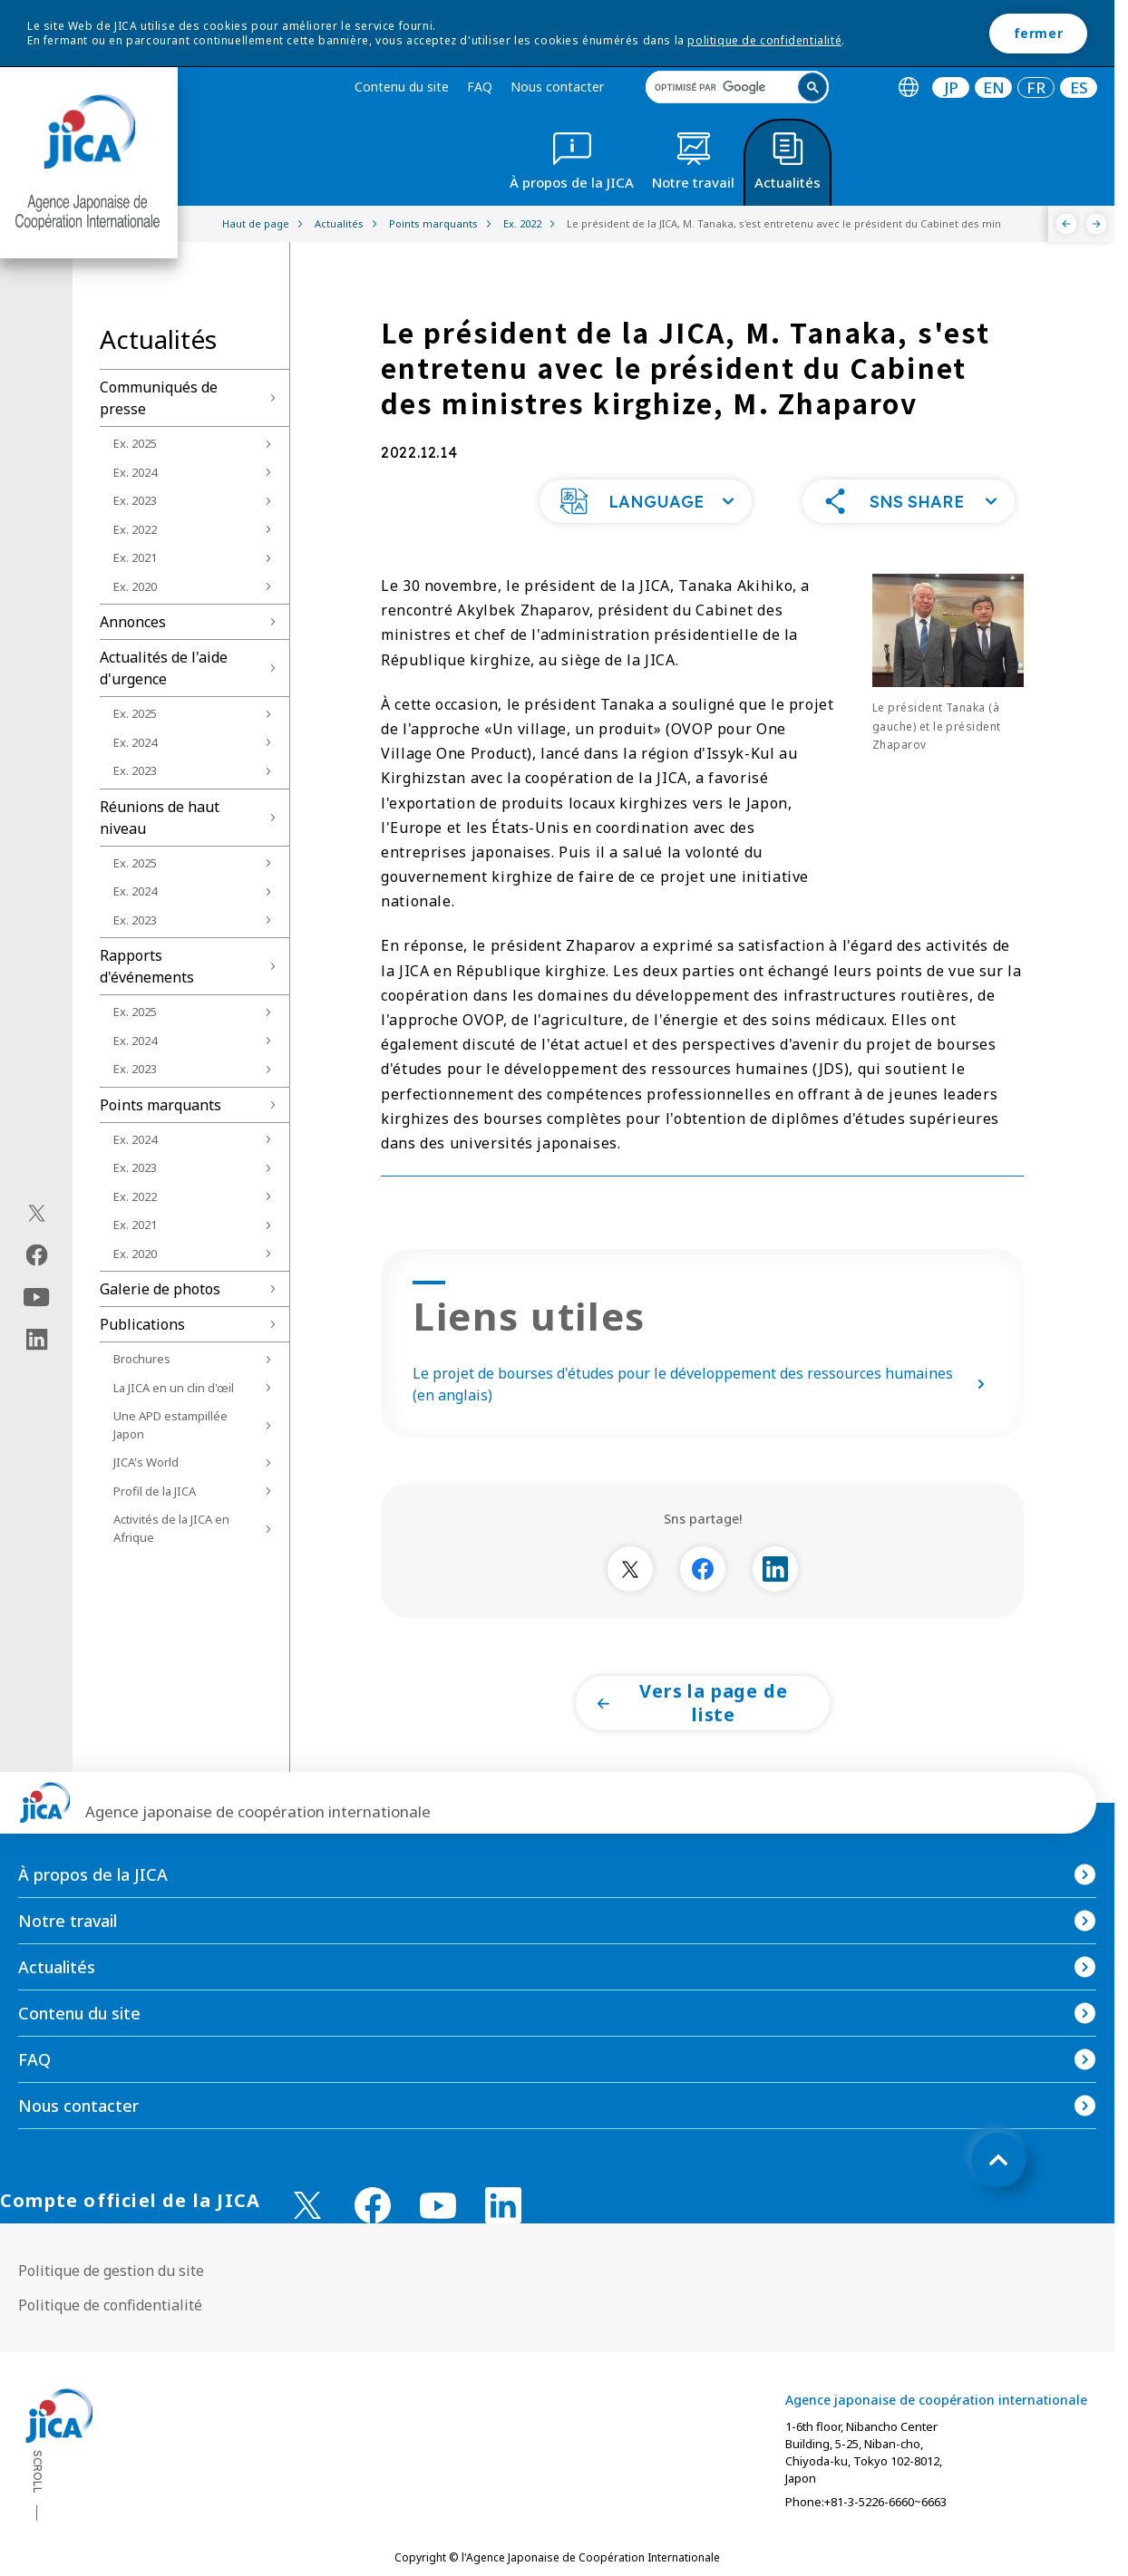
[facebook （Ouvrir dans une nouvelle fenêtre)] (373, 2205)
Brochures (141, 1359)
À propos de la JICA (93, 1874)
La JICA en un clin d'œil (173, 1388)
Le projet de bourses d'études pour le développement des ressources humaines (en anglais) (702, 1384)
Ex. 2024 (135, 472)
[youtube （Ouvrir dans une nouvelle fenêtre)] (438, 2206)
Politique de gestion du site (111, 2271)
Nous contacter (557, 86)
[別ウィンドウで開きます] (630, 1569)
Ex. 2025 (135, 443)
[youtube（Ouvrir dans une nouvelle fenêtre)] (37, 1297)
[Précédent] (1067, 224)
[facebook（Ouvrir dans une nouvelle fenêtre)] (37, 1255)
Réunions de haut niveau (159, 817)
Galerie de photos (160, 1289)
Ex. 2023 (135, 500)
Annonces (133, 622)
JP (951, 87)
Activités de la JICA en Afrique (171, 1528)
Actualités (56, 1967)
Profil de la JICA (154, 1491)
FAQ (479, 86)
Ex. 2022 (135, 529)
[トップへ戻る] (998, 2160)
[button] (646, 501)
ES (1079, 87)
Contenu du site (402, 86)
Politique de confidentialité (110, 2305)
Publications (142, 1324)
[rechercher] (723, 87)
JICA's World (146, 1462)
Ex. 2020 (135, 586)
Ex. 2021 (135, 557)
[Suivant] (1097, 224)
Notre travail (67, 1921)
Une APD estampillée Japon (170, 1425)
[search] (737, 87)
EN (994, 87)
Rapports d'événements (147, 966)
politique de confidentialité (764, 40)
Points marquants (160, 1105)
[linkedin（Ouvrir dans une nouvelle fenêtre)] (37, 1340)
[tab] (908, 87)
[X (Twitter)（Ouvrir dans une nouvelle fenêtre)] (37, 1214)
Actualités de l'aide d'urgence (164, 668)
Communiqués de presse (159, 398)
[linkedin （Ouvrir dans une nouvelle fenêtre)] (503, 2205)
